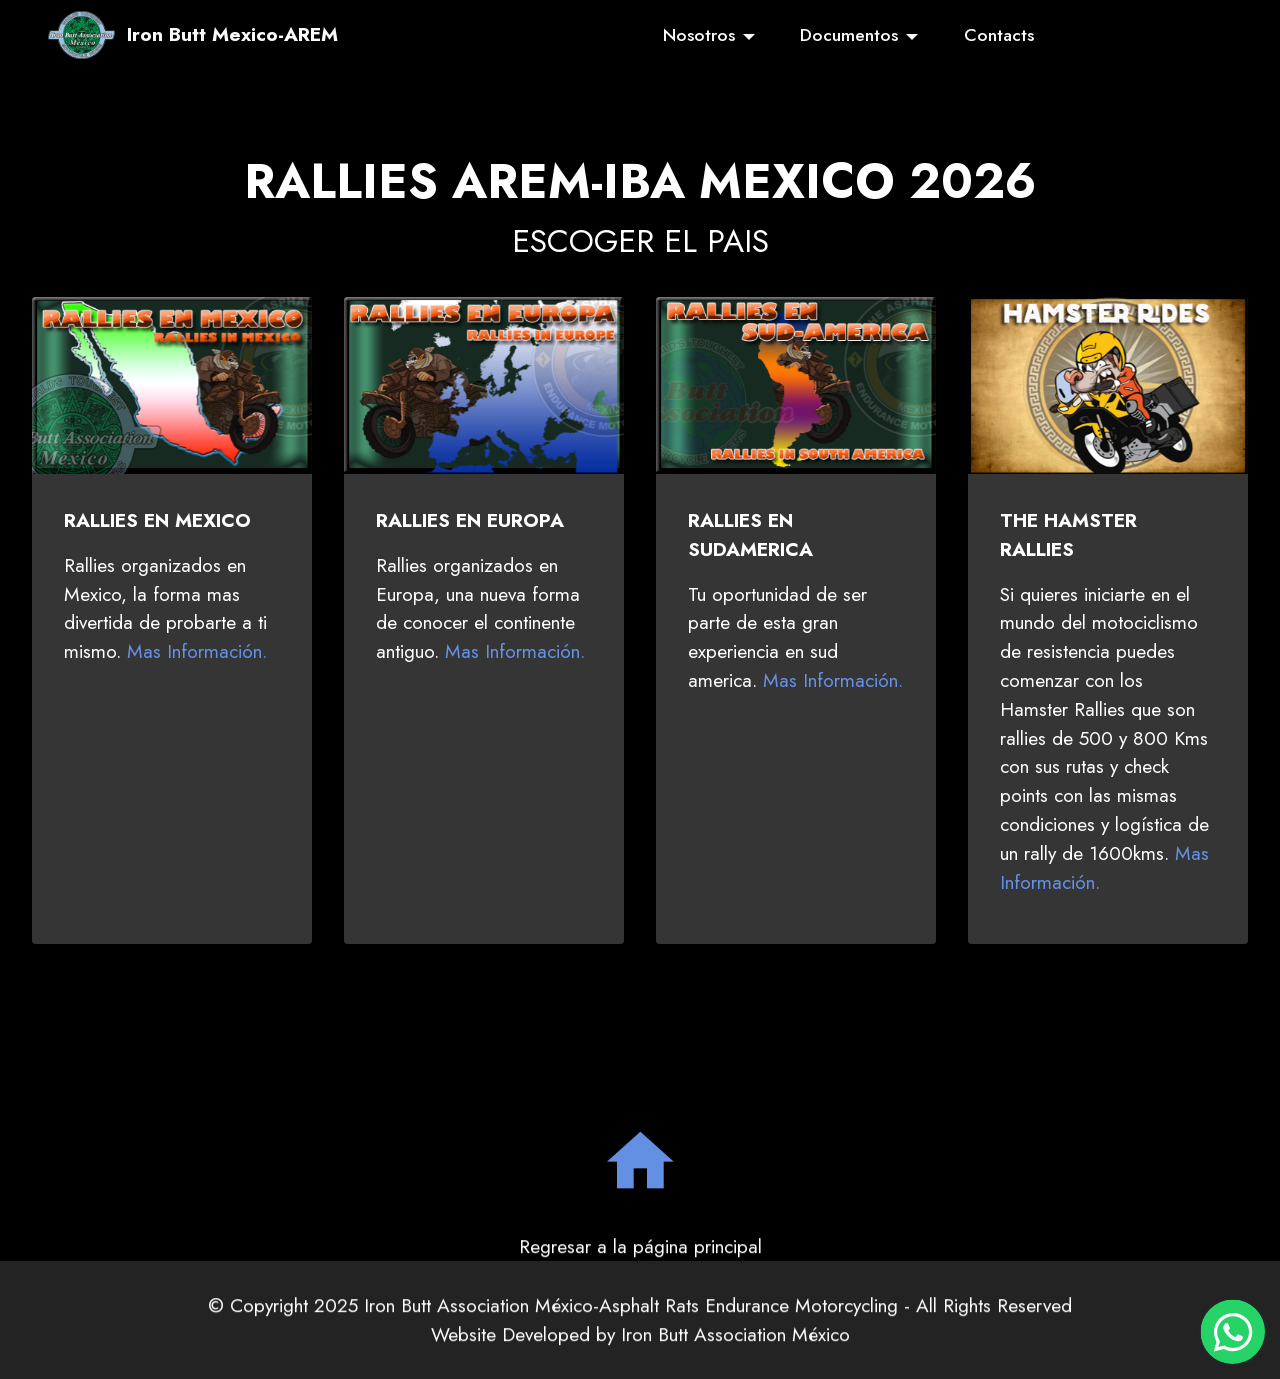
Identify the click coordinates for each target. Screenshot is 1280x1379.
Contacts (999, 35)
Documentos (849, 35)
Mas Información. (197, 651)
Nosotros (699, 35)
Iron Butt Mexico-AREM (232, 34)
